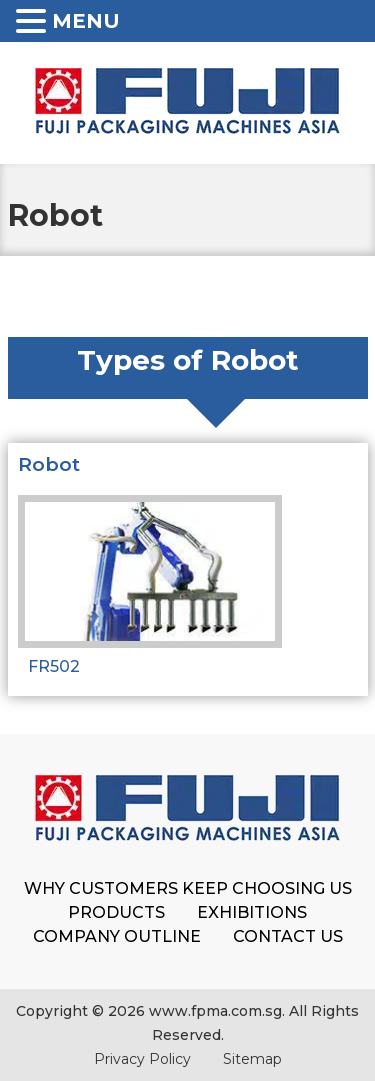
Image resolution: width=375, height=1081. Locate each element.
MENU (86, 21)
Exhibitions (252, 912)
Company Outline (117, 936)
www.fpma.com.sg (215, 1011)
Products (116, 912)
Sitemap (252, 1059)
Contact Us (288, 936)
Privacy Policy (142, 1059)
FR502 (54, 666)
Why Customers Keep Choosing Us (188, 888)
